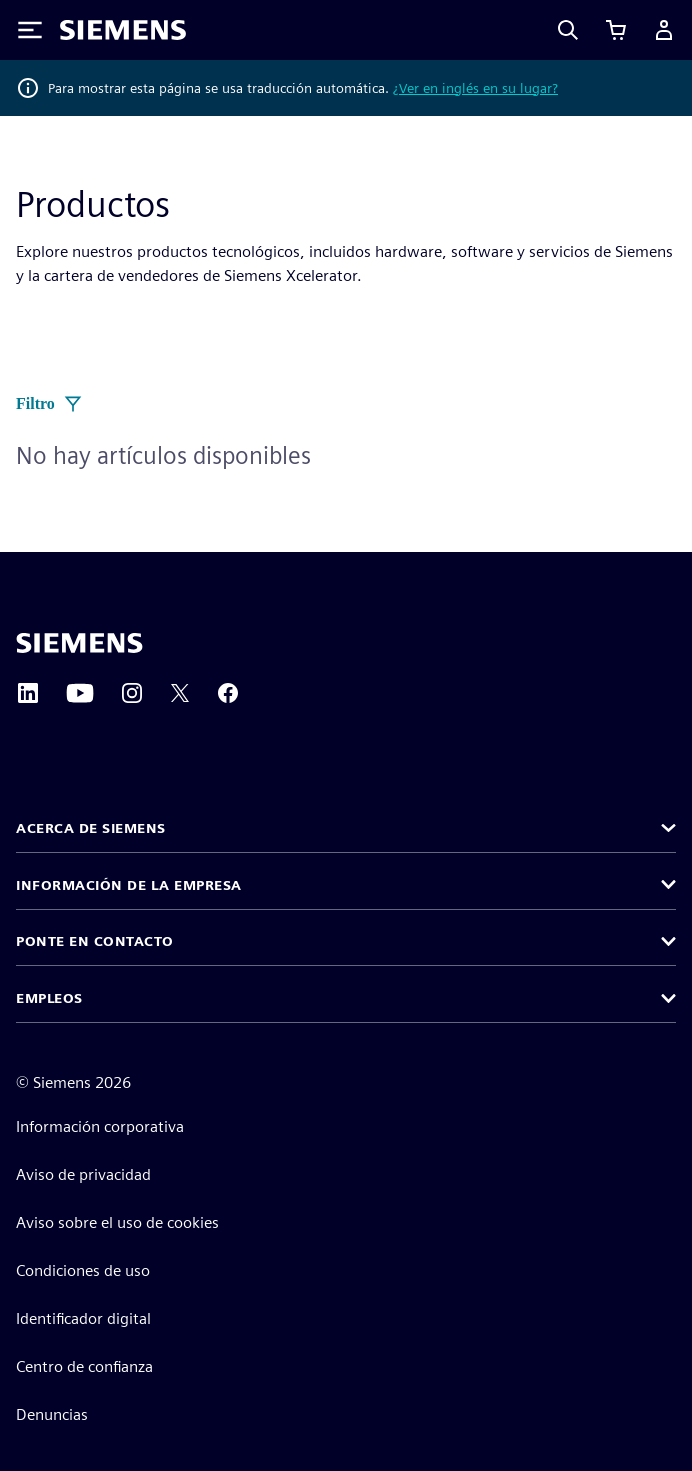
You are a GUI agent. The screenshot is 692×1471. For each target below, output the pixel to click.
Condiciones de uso (83, 1270)
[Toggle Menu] (30, 30)
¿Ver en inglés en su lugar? (475, 88)
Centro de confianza (84, 1366)
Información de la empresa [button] (129, 885)
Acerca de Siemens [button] (91, 828)
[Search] (568, 30)
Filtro (49, 404)
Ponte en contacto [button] (95, 941)
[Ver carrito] (616, 30)
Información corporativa (100, 1126)
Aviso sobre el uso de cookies (117, 1222)
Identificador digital (83, 1318)
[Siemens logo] (123, 30)
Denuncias (52, 1414)
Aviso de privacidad (83, 1174)
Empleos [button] (49, 998)
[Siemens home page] (79, 643)
